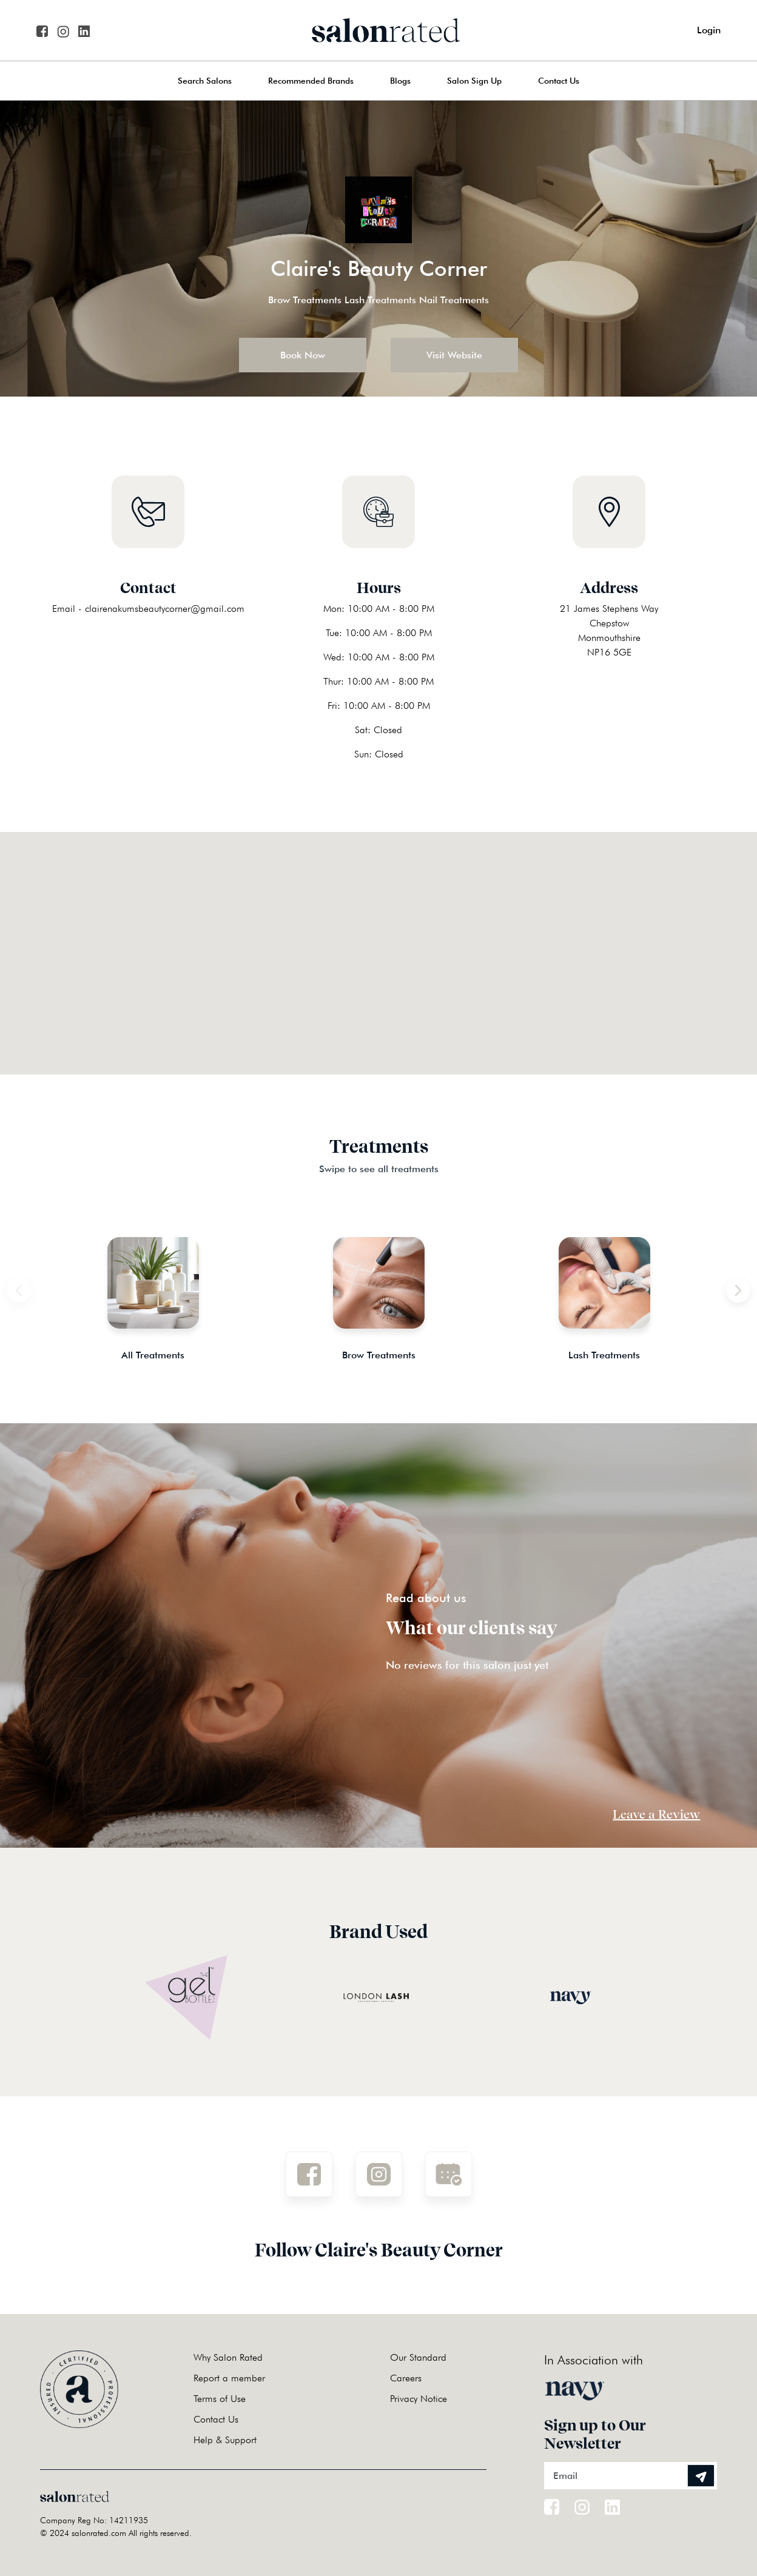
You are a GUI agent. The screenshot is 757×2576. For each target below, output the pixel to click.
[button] (378, 938)
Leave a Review (656, 1814)
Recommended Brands (311, 81)
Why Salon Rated (228, 2357)
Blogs (400, 81)
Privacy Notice (418, 2398)
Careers (406, 2378)
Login (709, 30)
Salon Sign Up (474, 81)
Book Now (302, 355)
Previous (31, 1284)
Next (726, 1284)
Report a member (229, 2378)
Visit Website (454, 355)
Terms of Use (219, 2398)
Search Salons (205, 81)
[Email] (630, 2475)
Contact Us (558, 81)
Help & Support (225, 2440)
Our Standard (418, 2357)
